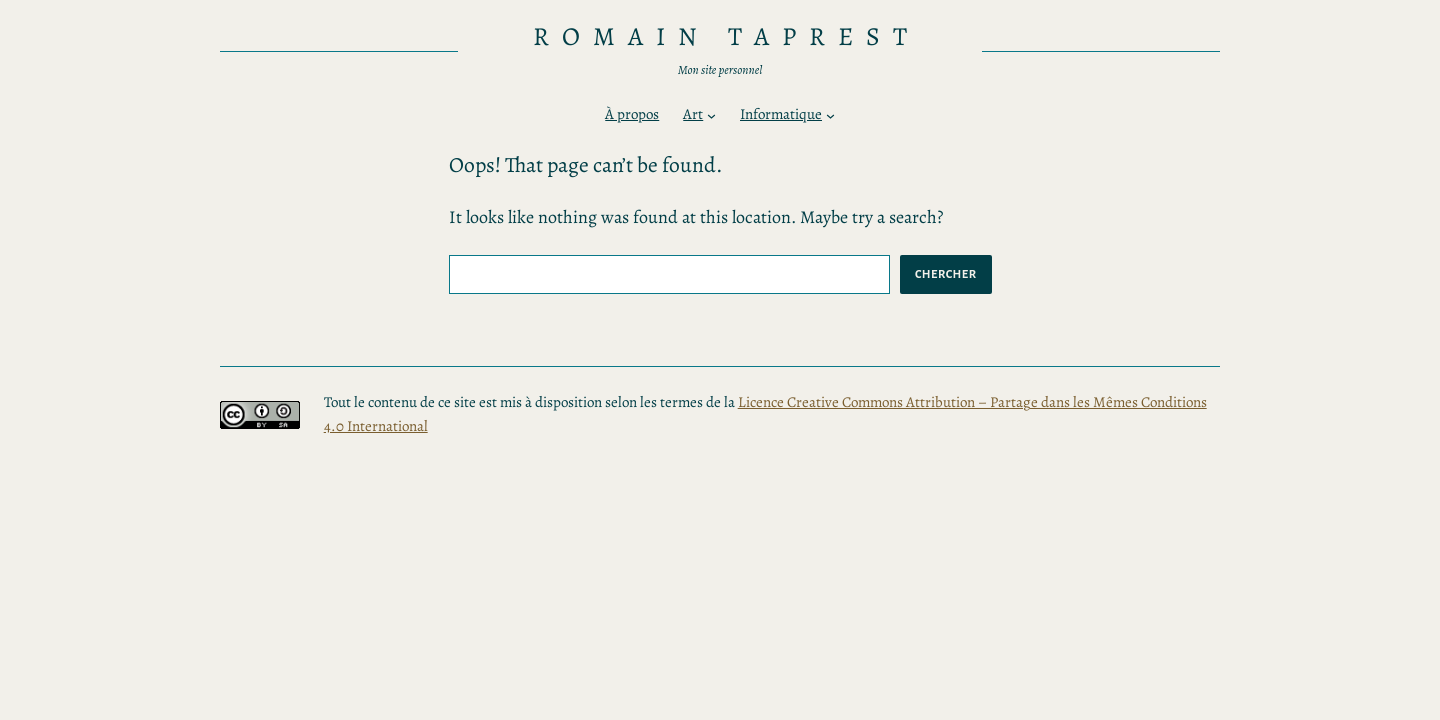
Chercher (946, 274)
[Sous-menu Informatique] (830, 115)
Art (693, 114)
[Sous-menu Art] (711, 115)
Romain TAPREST (726, 36)
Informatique (781, 114)
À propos (632, 114)
